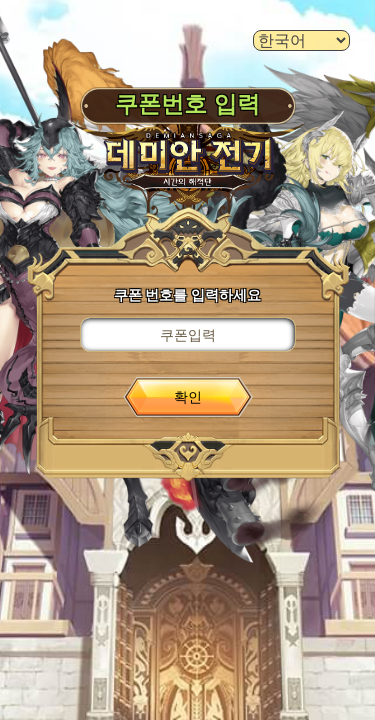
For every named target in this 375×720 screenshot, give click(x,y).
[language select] (301, 40)
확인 (188, 397)
